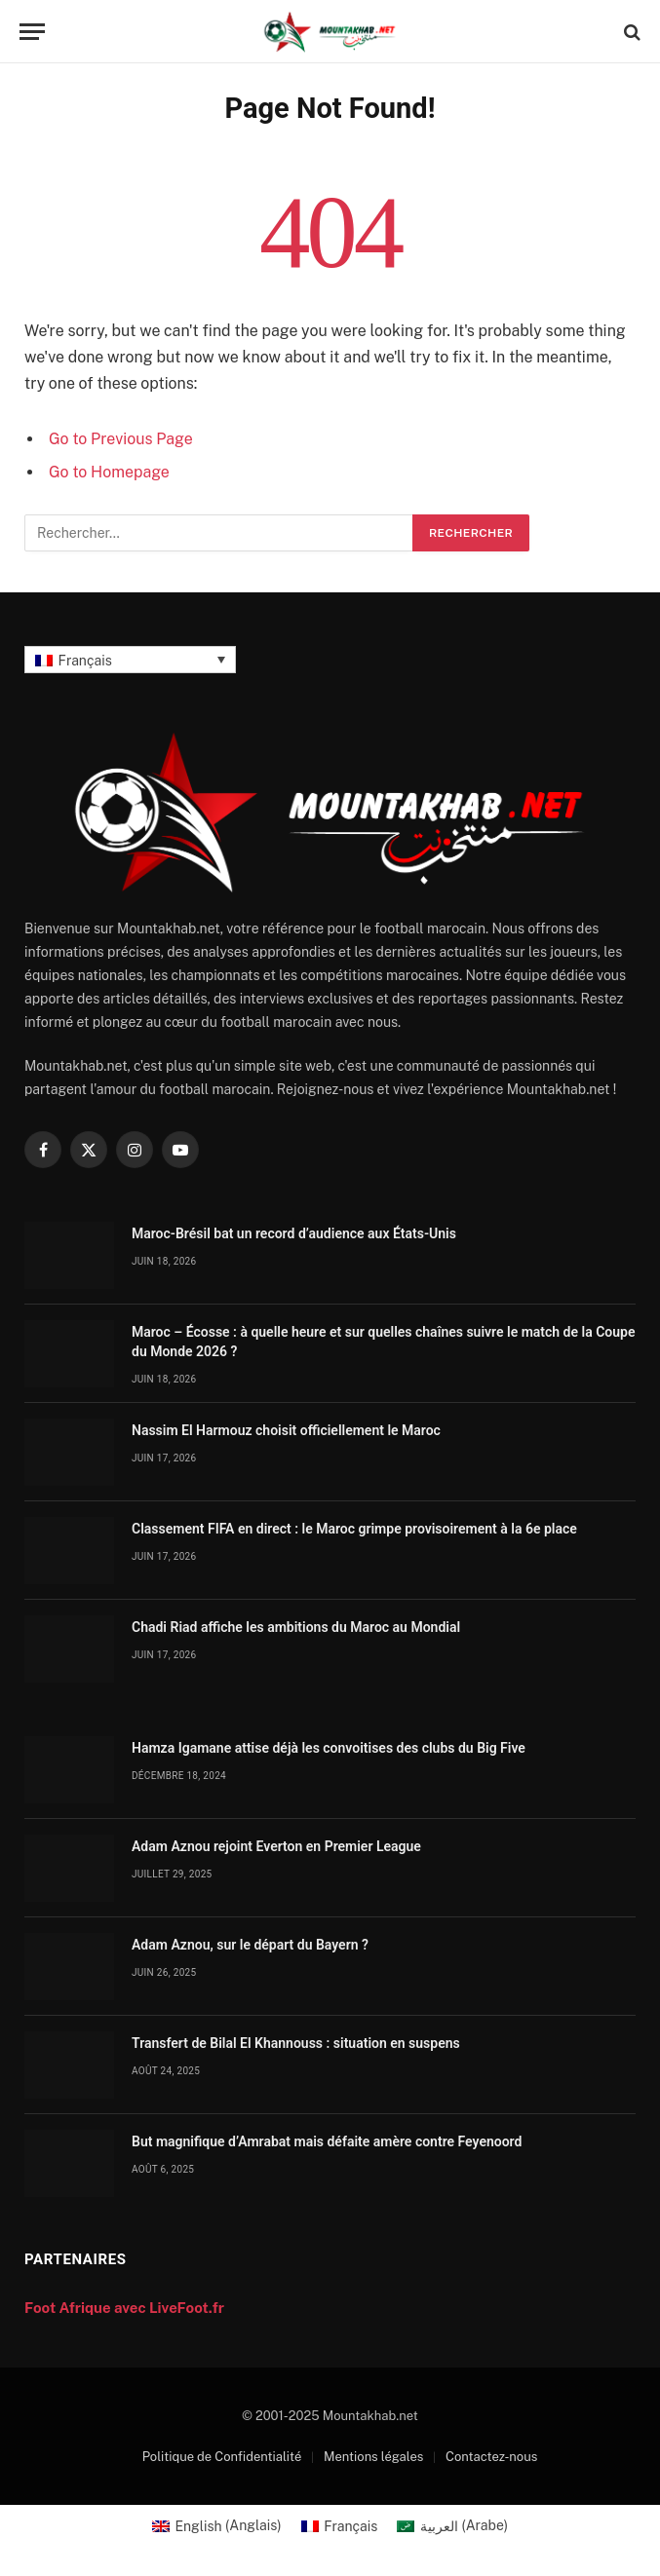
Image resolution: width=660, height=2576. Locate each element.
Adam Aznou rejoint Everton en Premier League (276, 1846)
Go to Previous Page (121, 439)
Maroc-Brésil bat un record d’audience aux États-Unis (294, 1233)
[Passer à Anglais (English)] (216, 2525)
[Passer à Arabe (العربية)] (452, 2525)
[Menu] (32, 32)
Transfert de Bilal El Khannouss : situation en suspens (296, 2043)
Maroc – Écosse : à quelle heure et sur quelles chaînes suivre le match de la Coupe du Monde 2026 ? (383, 1341)
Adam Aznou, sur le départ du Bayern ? (250, 1944)
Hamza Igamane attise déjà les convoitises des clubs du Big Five (328, 1748)
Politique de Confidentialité (222, 2456)
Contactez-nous (491, 2456)
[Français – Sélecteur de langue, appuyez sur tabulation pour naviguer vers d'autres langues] (130, 659)
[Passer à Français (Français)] (339, 2525)
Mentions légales (373, 2456)
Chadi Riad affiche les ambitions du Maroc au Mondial (296, 1627)
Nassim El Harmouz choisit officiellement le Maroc (286, 1430)
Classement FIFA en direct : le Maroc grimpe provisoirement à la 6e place (354, 1528)
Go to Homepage (109, 472)
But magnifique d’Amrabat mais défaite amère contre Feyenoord (327, 2141)
